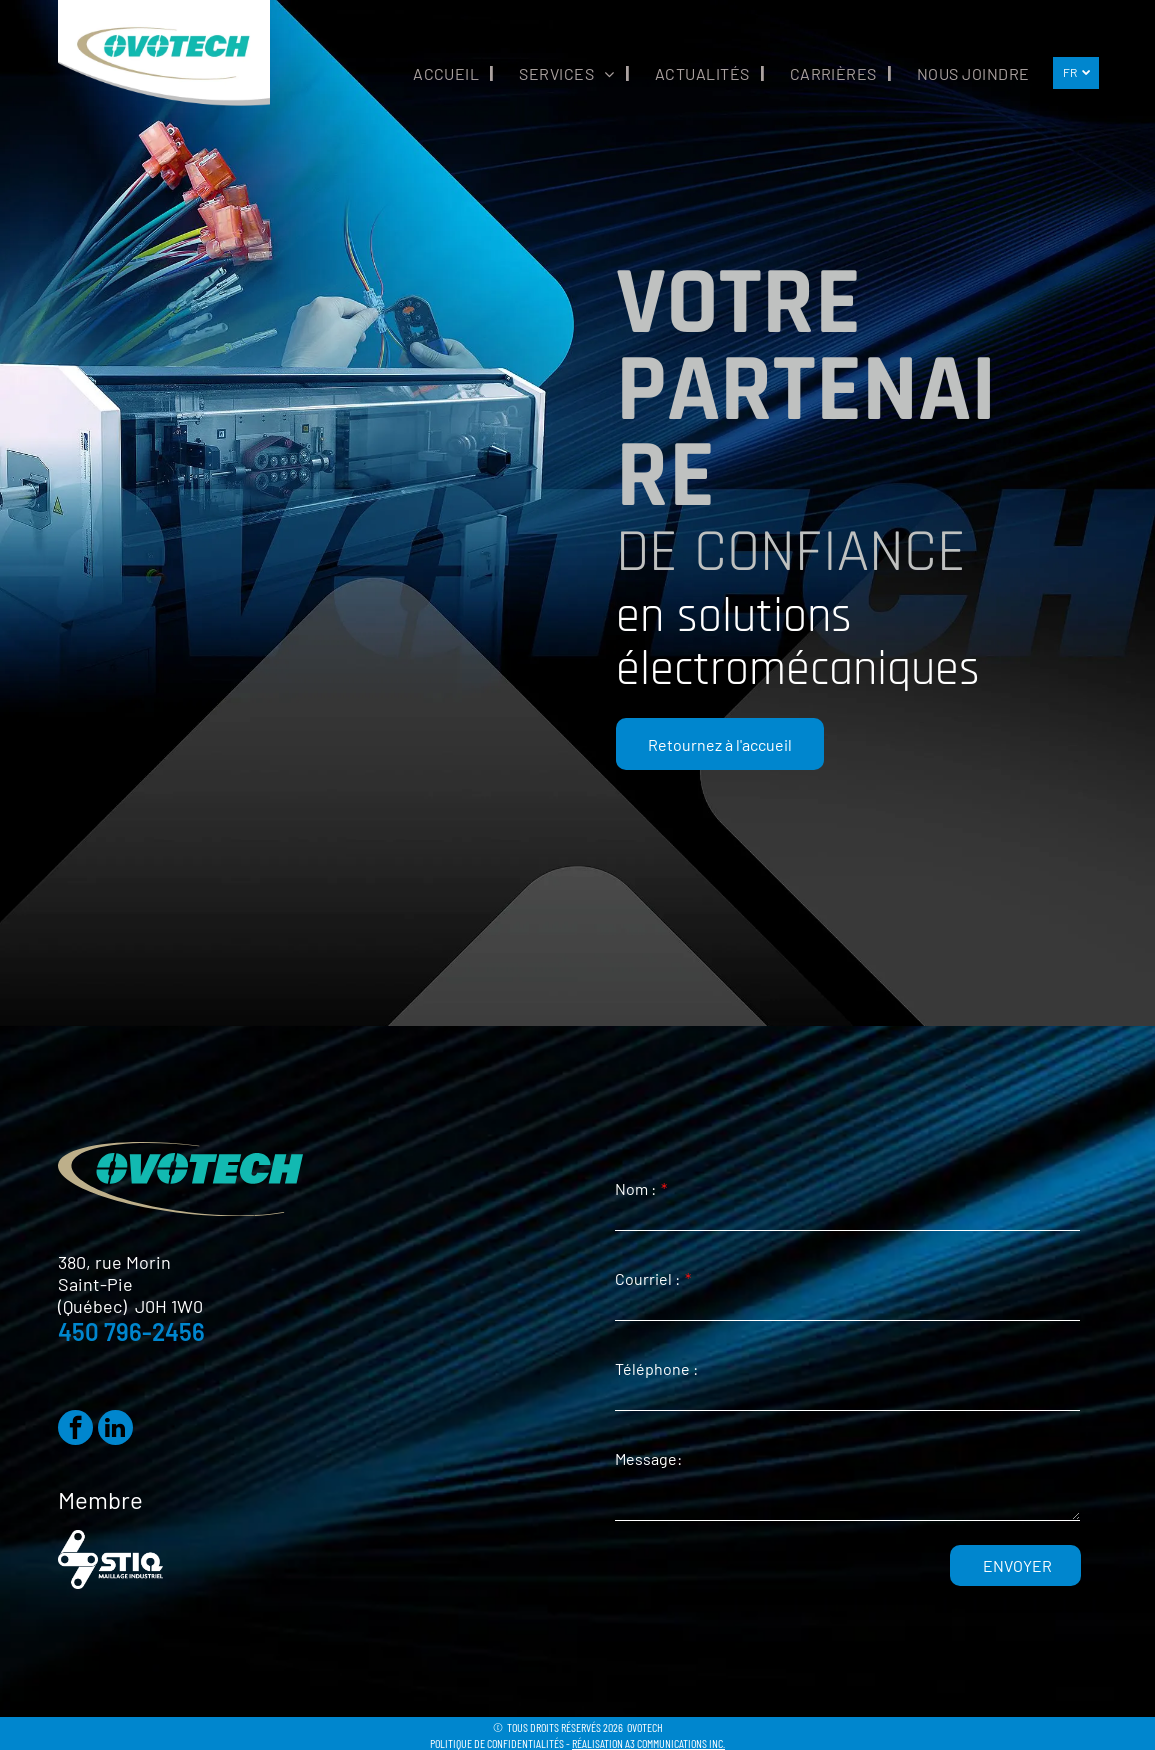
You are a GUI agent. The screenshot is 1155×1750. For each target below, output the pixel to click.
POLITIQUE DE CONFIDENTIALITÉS (497, 1743)
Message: (648, 1458)
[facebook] (75, 1430)
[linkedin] (115, 1430)
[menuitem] (441, 73)
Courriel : (647, 1278)
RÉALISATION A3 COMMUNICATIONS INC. (648, 1743)
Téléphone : (656, 1368)
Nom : (635, 1188)
